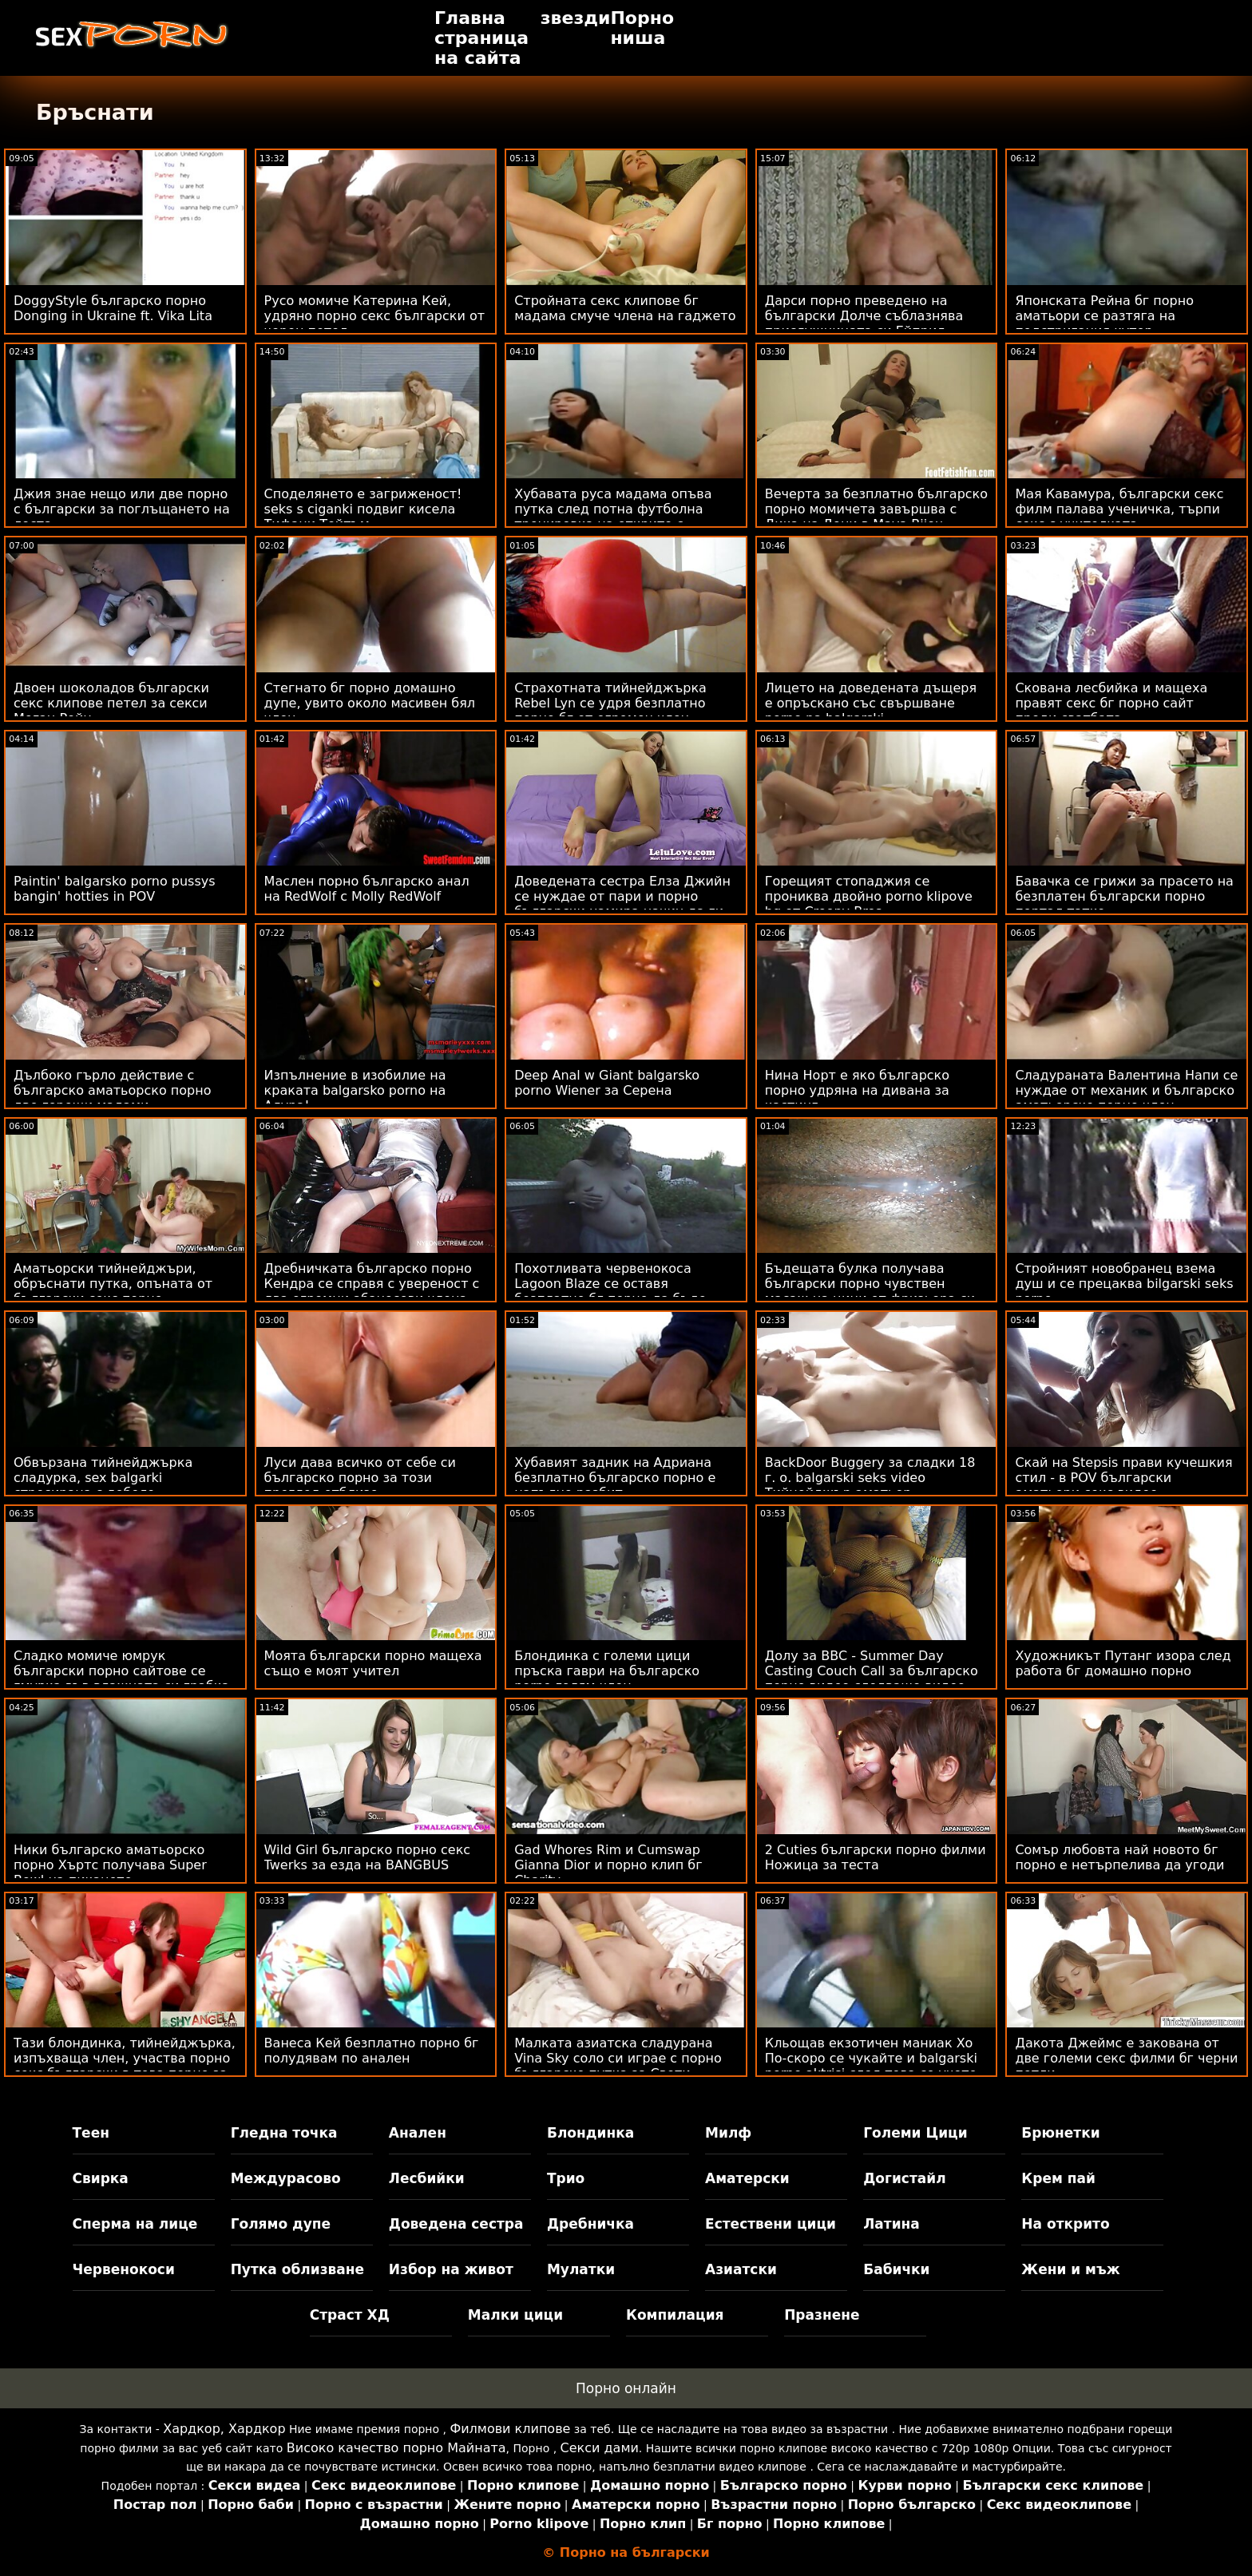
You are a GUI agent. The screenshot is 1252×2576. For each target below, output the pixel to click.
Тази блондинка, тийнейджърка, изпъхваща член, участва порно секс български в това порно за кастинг (125, 2065)
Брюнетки (1060, 2133)
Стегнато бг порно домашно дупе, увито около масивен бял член (369, 703)
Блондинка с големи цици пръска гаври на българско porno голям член (606, 1671)
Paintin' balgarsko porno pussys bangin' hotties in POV (115, 889)
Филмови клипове (510, 2428)
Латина (891, 2224)
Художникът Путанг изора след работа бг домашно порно (1122, 1663)
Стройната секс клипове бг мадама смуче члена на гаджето (624, 308)
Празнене (821, 2315)
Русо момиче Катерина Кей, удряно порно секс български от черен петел (374, 316)
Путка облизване (297, 2269)
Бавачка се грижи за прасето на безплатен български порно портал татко (1124, 896)
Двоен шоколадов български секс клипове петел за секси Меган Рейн (111, 703)
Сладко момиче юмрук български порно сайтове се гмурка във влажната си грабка (121, 1671)
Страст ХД (350, 2315)
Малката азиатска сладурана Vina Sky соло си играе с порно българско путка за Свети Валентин (618, 2065)
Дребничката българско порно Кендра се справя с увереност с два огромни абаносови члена (372, 1283)
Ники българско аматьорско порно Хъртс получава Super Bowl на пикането (110, 1865)
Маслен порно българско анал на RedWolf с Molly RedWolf (367, 889)
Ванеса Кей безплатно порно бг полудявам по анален (371, 2050)
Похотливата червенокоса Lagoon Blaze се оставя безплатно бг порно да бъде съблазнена (610, 1291)
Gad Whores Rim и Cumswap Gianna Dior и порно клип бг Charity (608, 1865)
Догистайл (904, 2178)
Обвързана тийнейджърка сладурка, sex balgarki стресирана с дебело (103, 1477)
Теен (91, 2133)
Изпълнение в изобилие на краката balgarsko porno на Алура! (355, 1090)
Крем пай (1058, 2178)
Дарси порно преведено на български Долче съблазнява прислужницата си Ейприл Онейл (864, 323)
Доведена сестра (456, 2224)
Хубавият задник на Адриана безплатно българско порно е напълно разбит (614, 1477)
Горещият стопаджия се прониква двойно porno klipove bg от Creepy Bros (869, 896)
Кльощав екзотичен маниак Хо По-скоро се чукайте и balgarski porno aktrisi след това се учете (871, 2058)
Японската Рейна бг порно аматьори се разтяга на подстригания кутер (1104, 316)
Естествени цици (770, 2224)
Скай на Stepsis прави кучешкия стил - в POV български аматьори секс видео (1123, 1477)
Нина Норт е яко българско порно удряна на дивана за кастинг (857, 1090)
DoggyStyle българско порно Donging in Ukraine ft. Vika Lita (113, 308)
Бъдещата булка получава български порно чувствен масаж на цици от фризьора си (870, 1283)
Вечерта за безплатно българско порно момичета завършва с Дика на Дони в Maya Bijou (876, 509)
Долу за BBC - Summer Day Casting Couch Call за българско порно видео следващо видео (871, 1671)
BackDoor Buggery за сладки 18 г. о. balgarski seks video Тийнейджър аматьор (870, 1477)
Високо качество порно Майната (396, 2447)
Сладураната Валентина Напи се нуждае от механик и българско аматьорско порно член (1126, 1090)
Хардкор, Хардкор (224, 2428)
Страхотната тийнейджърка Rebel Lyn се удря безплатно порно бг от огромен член (610, 703)
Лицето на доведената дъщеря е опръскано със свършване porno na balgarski (871, 703)
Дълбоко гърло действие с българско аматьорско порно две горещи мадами (112, 1090)
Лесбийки (427, 2178)
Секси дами (600, 2447)
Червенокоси (124, 2269)
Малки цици (515, 2315)
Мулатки (581, 2269)
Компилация (674, 2315)
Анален (417, 2133)
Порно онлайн (626, 2388)
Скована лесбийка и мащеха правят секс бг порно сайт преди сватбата (1111, 703)
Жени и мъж (1070, 2269)
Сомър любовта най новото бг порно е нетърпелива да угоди (1119, 1857)
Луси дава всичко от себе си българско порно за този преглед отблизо (360, 1477)
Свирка (101, 2178)
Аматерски (747, 2178)
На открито (1065, 2224)
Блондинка (590, 2133)
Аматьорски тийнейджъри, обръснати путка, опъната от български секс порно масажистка (113, 1291)
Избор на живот (451, 2269)
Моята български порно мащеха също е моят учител (373, 1663)
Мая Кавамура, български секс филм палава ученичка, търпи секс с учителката (1119, 509)
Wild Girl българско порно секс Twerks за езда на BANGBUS (367, 1857)
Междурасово (286, 2178)
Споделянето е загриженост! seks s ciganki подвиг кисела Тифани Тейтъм (363, 509)
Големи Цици (915, 2133)
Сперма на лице (135, 2224)
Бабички (896, 2269)
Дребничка (590, 2224)
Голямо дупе (281, 2224)
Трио (565, 2178)
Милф (728, 2133)
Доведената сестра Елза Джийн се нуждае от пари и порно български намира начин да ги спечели (622, 904)
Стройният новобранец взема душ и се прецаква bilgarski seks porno (1124, 1283)
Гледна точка (284, 2133)
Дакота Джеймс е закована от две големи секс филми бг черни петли (1126, 2058)
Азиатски (741, 2269)
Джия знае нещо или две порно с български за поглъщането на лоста (122, 509)
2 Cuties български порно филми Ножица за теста (875, 1857)
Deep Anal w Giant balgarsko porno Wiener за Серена (606, 1083)
